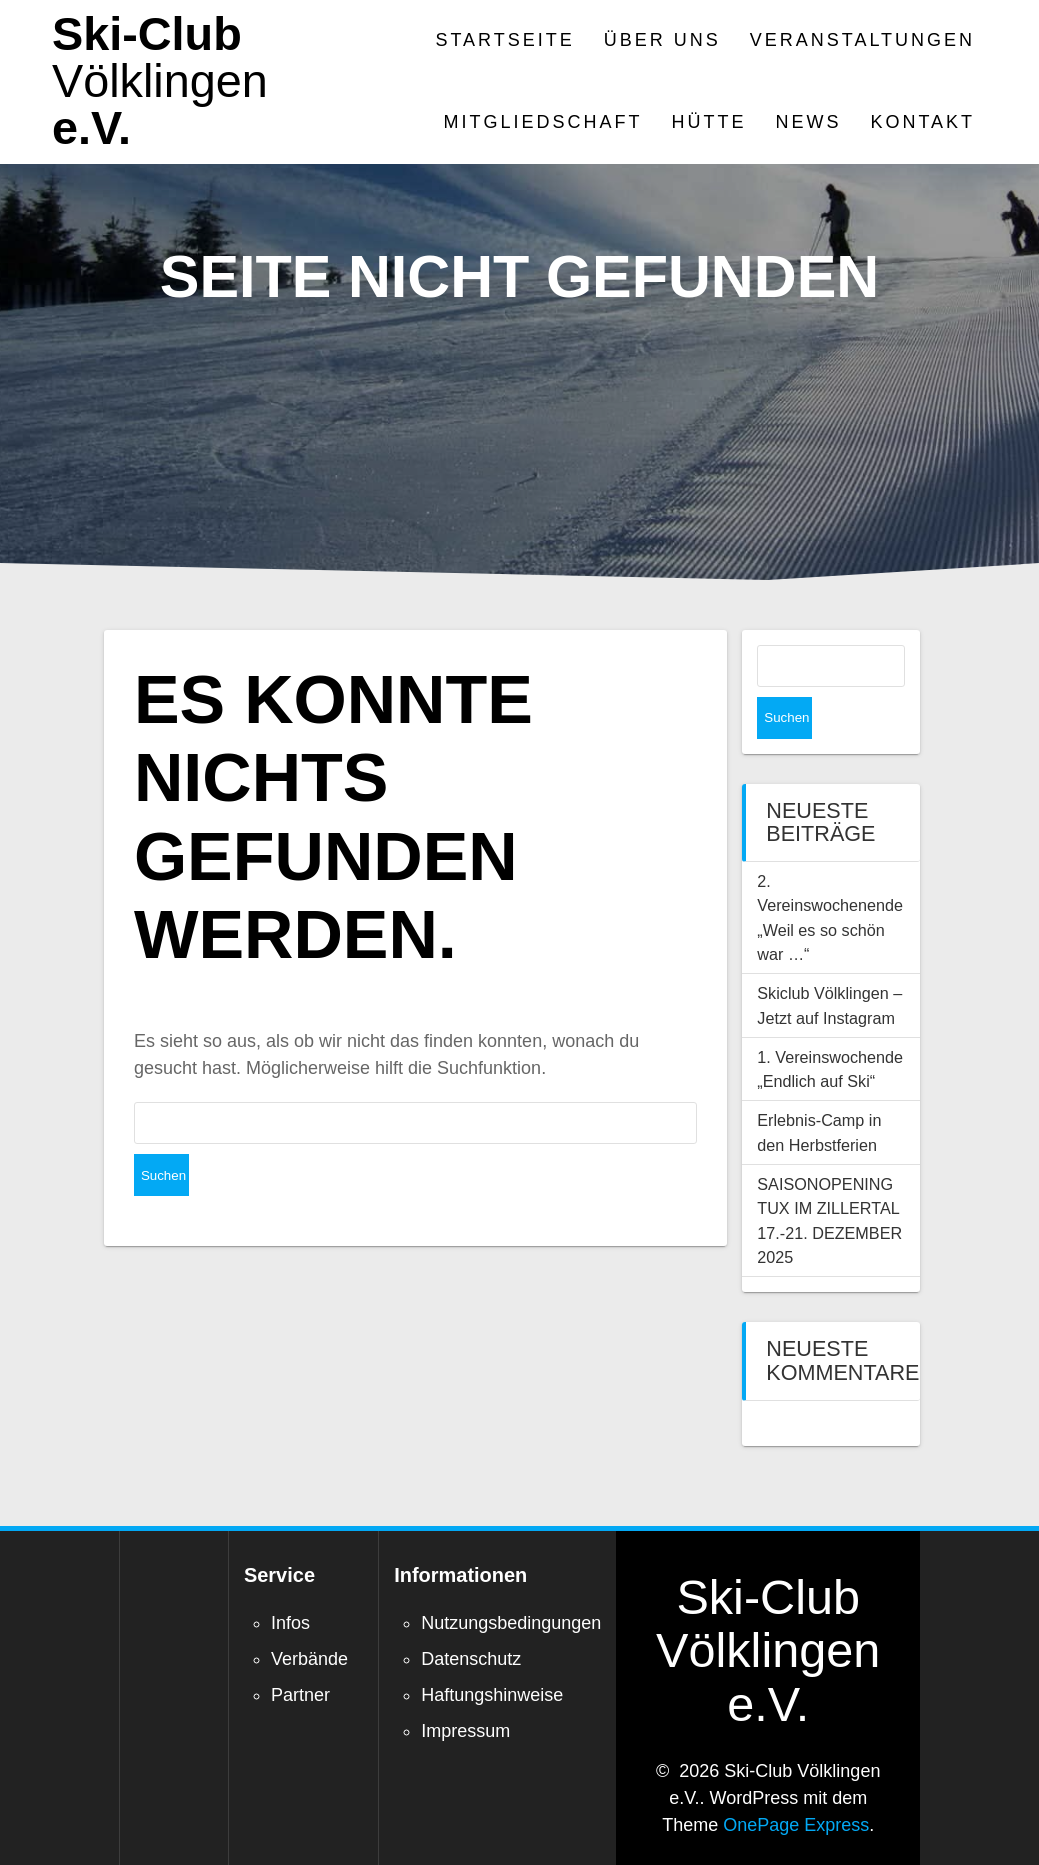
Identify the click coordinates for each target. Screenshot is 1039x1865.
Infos (290, 1581)
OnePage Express (796, 1783)
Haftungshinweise (492, 1653)
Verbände (309, 1617)
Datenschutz (471, 1617)
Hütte (709, 122)
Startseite (504, 40)
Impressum (465, 1689)
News (808, 122)
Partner (300, 1653)
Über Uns (662, 40)
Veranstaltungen (862, 40)
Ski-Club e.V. (160, 81)
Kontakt (922, 122)
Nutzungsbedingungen (511, 1581)
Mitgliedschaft (543, 122)
